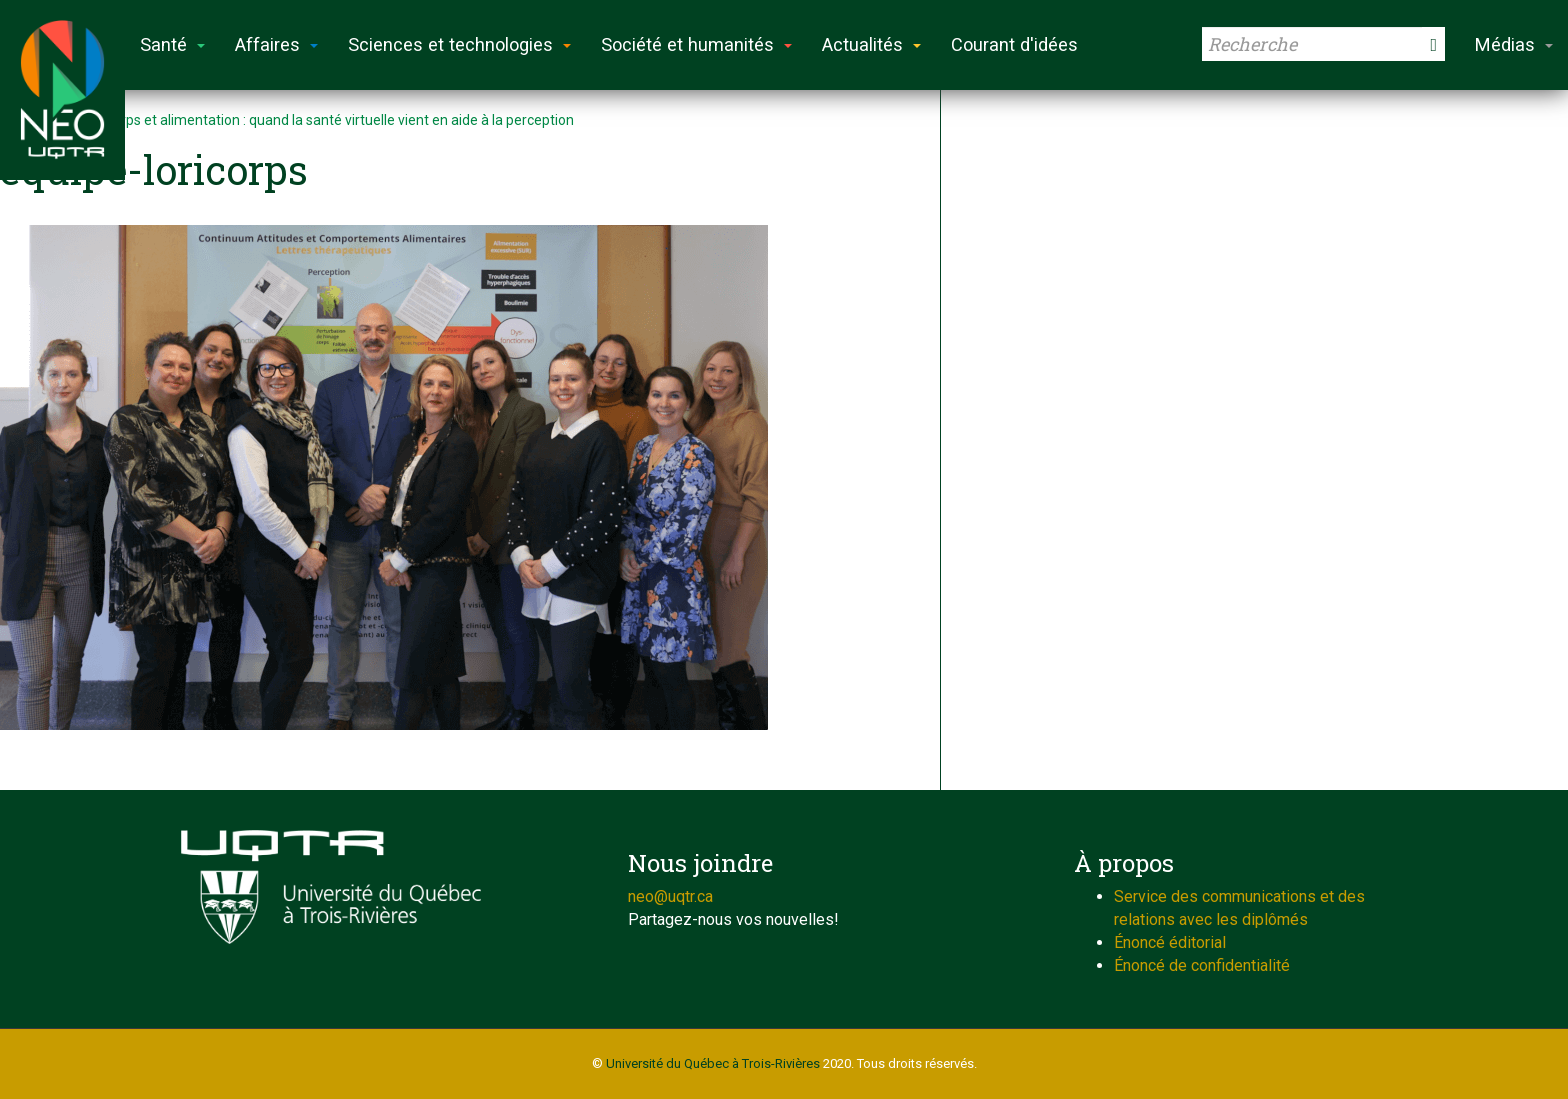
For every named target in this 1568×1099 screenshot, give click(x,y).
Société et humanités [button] (696, 44)
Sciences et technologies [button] (459, 44)
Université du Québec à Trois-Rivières (713, 1063)
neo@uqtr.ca (670, 896)
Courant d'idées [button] (1014, 44)
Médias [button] (1514, 44)
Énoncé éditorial (1170, 942)
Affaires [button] (276, 44)
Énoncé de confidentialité (1202, 965)
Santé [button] (172, 44)
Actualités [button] (871, 44)
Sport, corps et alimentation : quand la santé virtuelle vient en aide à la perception (319, 120)
